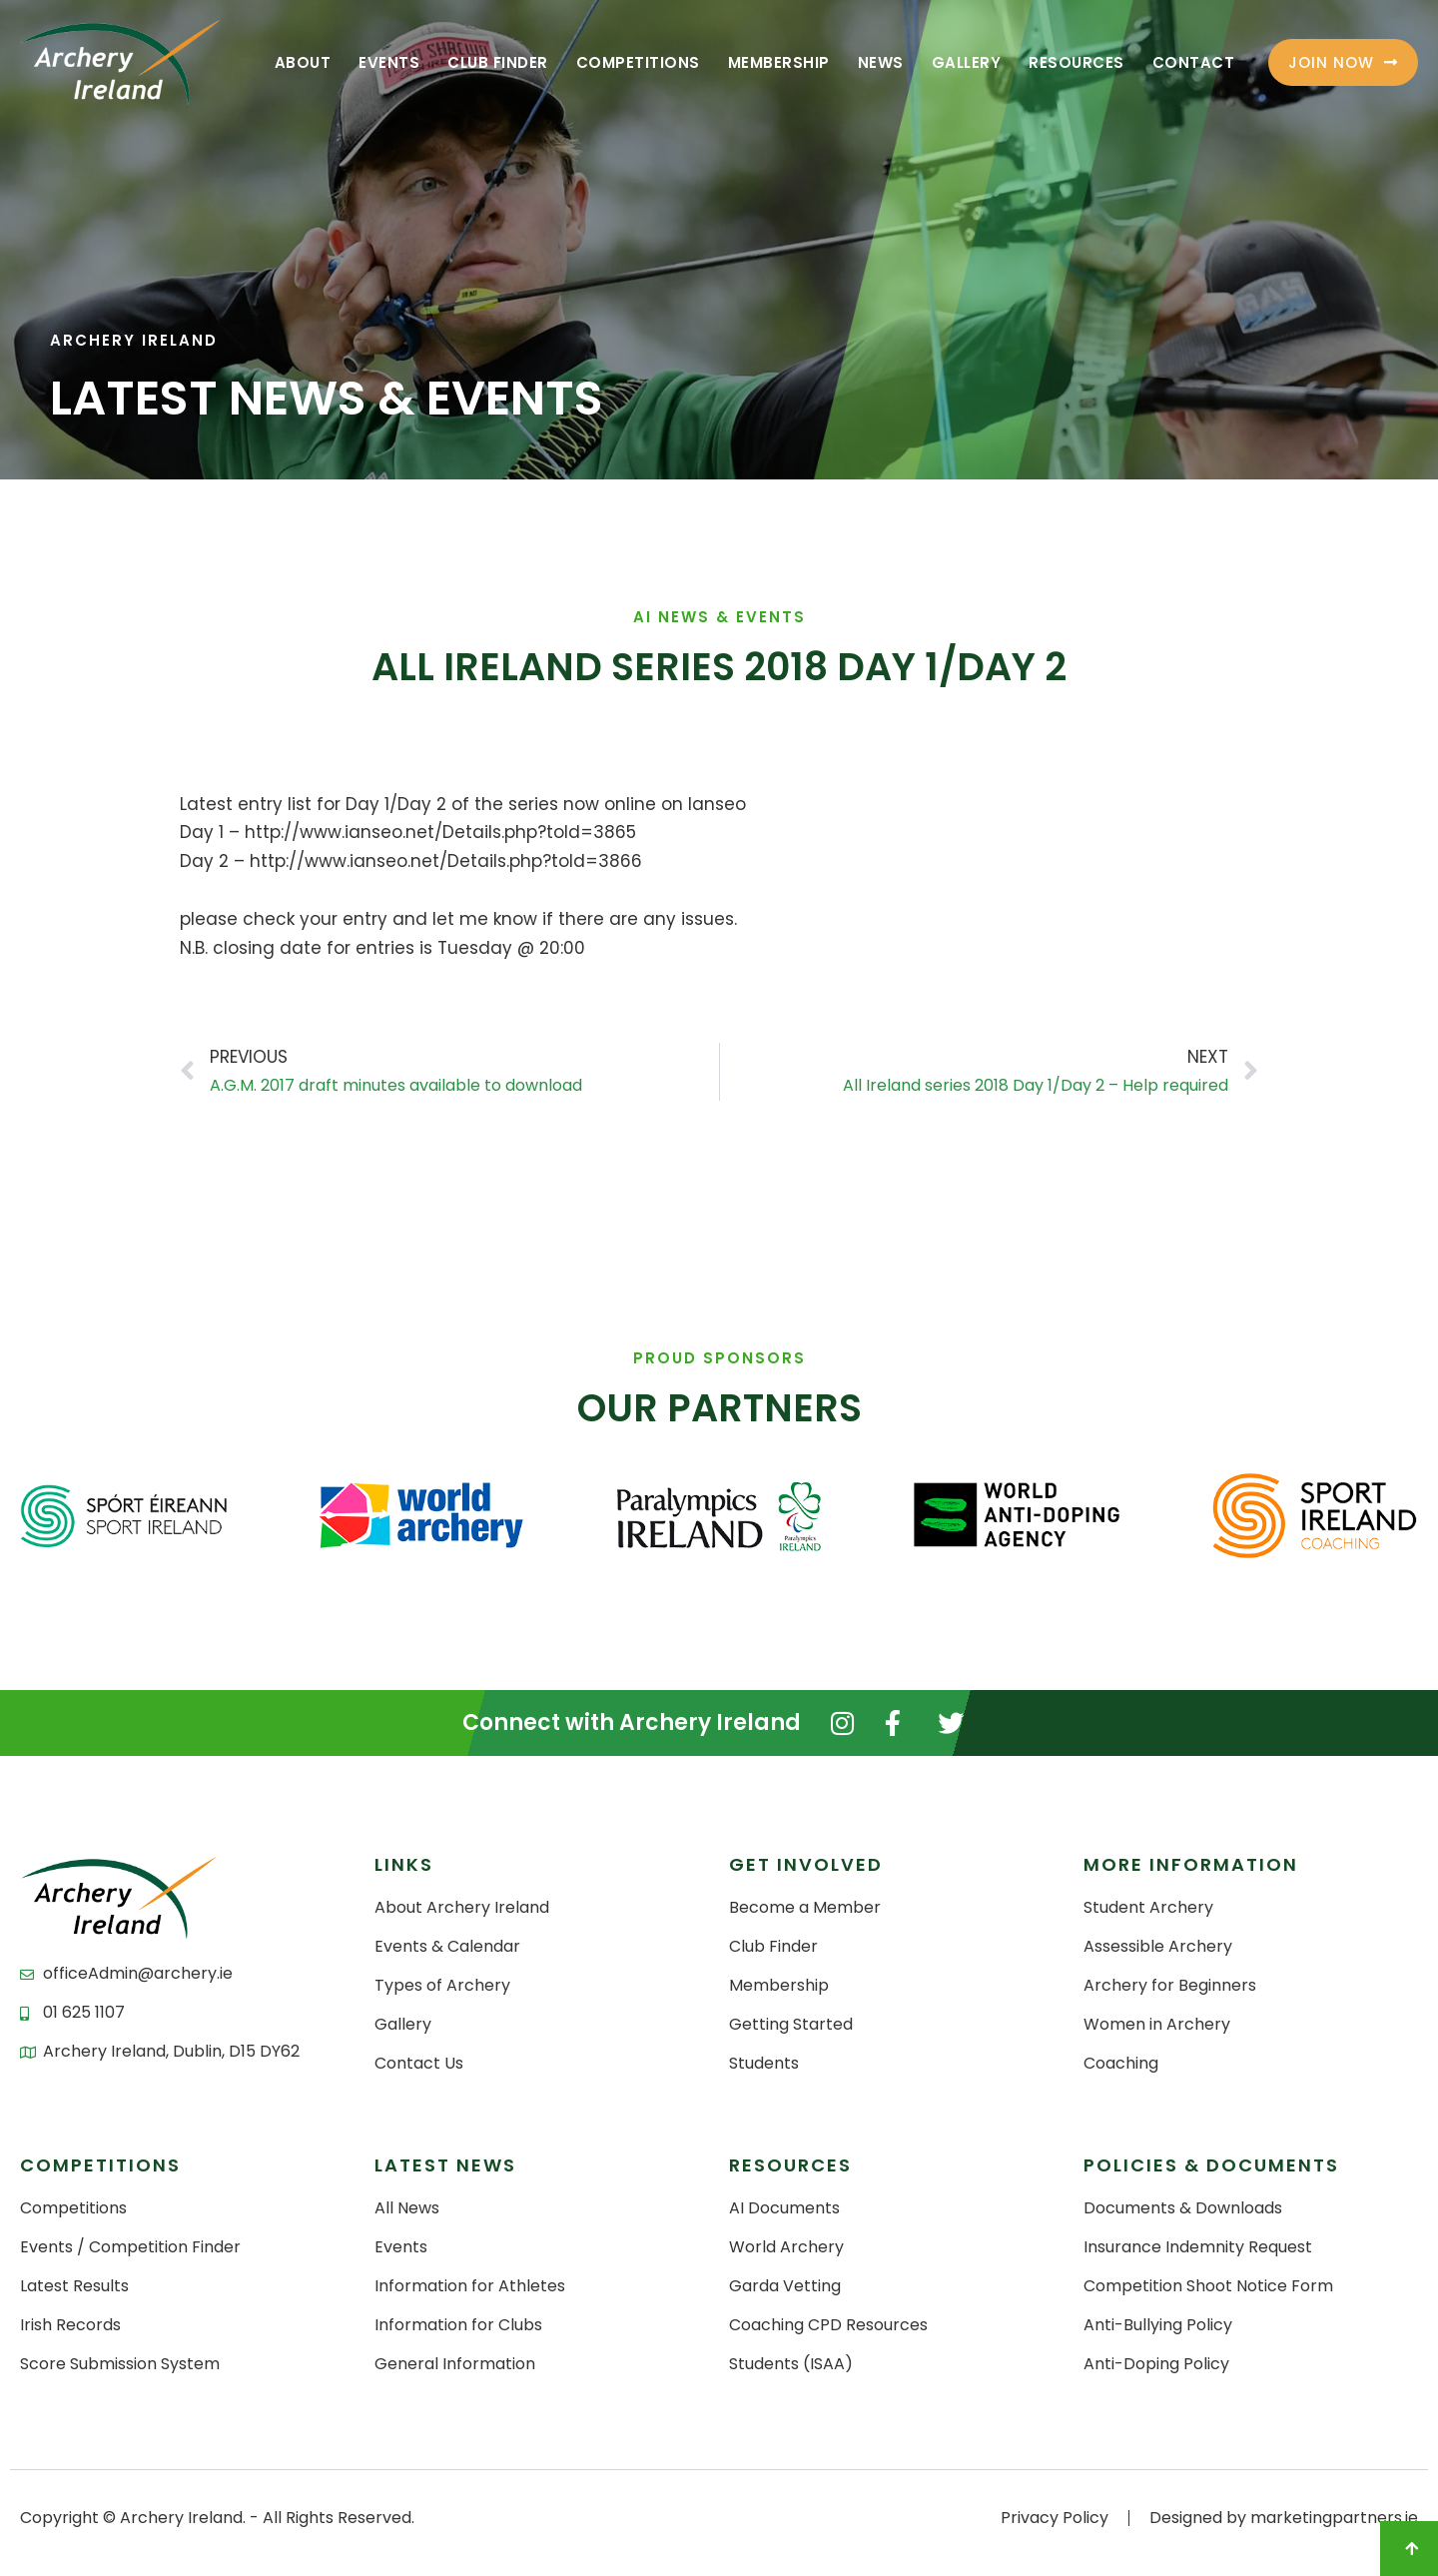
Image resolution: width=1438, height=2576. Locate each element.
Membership (779, 62)
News (881, 62)
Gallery (967, 62)
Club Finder (497, 62)
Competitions (638, 62)
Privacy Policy (1054, 2517)
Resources (1076, 62)
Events (389, 62)
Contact (1193, 62)
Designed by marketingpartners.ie (1283, 2517)
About (303, 62)
